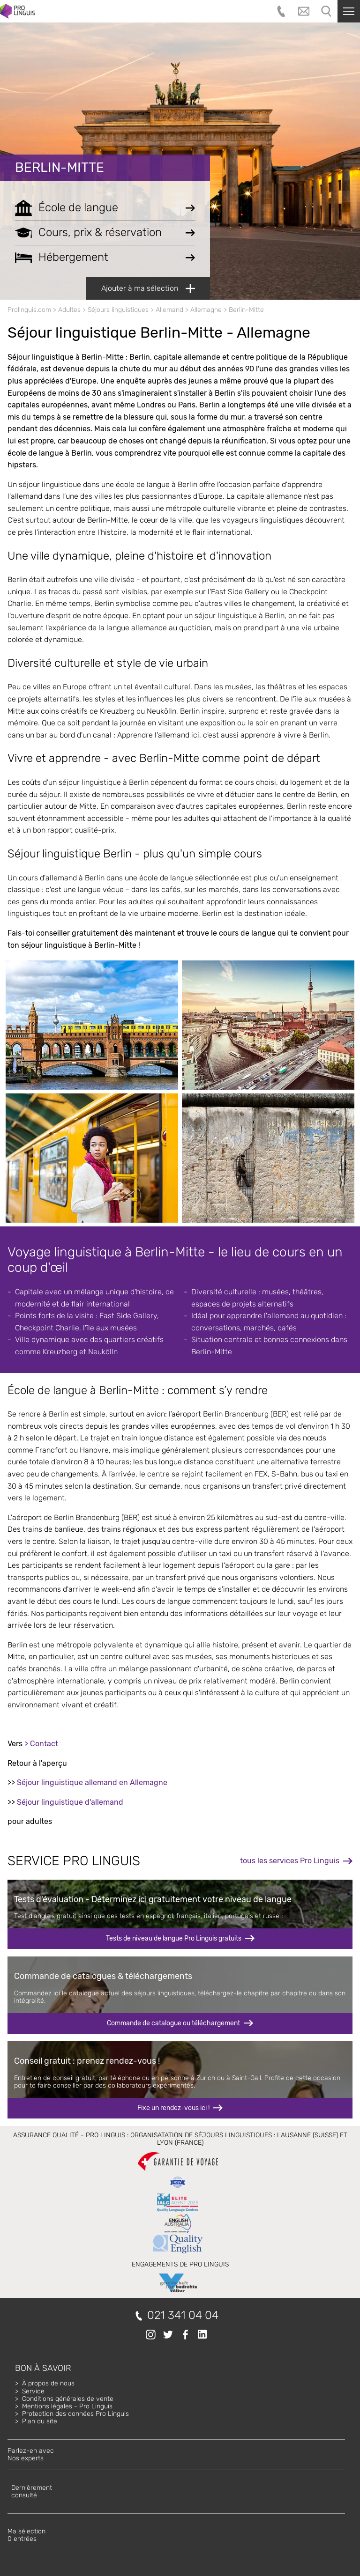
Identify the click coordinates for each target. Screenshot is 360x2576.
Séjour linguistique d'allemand (70, 1802)
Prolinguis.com (29, 310)
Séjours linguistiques (118, 310)
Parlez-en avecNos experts (31, 2454)
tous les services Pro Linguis (289, 1860)
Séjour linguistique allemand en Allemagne (92, 1782)
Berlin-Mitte (59, 167)
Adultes (69, 310)
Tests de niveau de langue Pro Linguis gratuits (173, 1938)
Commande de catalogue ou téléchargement (173, 2023)
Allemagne (206, 310)
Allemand (169, 310)
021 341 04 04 (182, 2315)
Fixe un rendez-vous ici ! (173, 2108)
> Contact (41, 1743)
